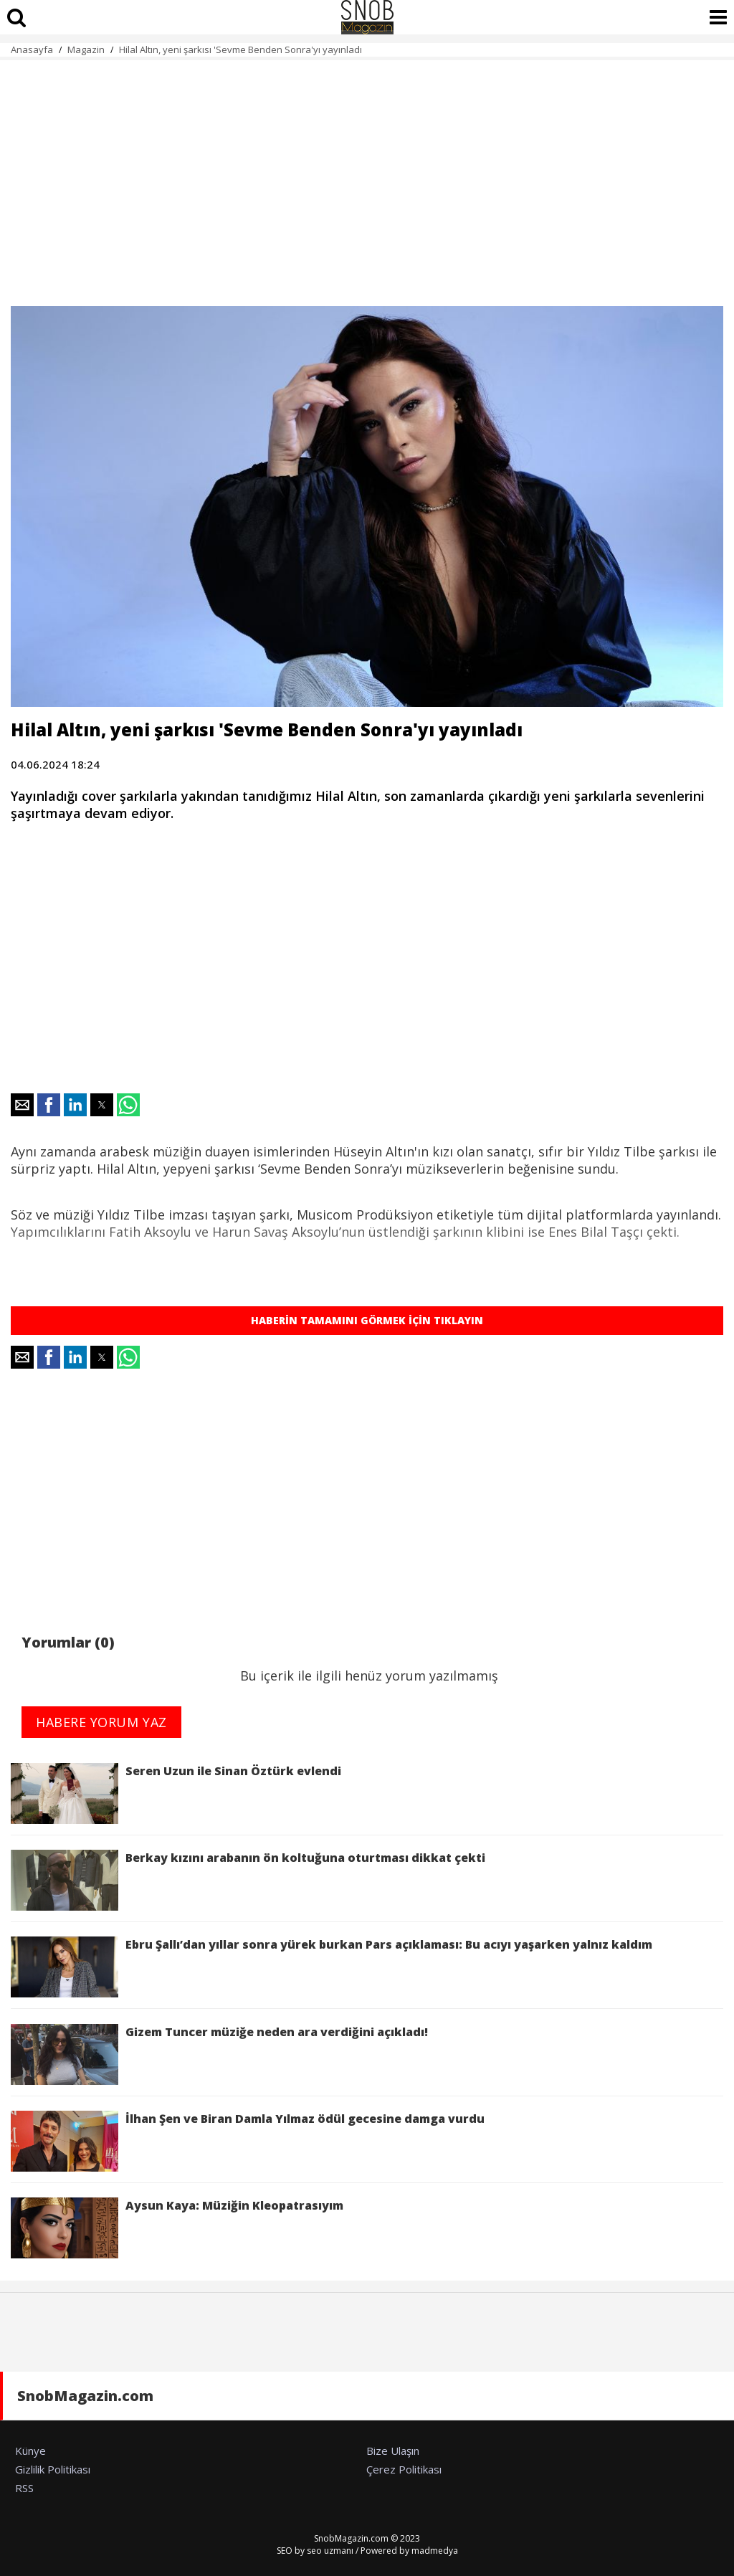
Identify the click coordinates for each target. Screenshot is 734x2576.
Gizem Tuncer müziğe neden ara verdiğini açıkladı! (219, 2054)
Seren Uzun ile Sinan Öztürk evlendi (176, 1793)
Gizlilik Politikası (52, 2469)
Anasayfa (32, 49)
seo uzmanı (330, 2550)
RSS (24, 2488)
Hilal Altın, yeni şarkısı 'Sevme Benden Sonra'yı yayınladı (240, 49)
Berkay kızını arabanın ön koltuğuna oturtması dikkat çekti (248, 1880)
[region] (367, 175)
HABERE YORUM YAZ (101, 1722)
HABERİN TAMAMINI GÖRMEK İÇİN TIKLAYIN (367, 1320)
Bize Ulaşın (392, 2450)
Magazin (86, 49)
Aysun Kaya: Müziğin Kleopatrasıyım (177, 2227)
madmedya (434, 2550)
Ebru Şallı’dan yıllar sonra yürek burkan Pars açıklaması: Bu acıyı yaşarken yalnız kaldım (334, 1966)
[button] (22, 1104)
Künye (30, 2450)
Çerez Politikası (404, 2469)
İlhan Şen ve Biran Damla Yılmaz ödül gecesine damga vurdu (248, 2141)
